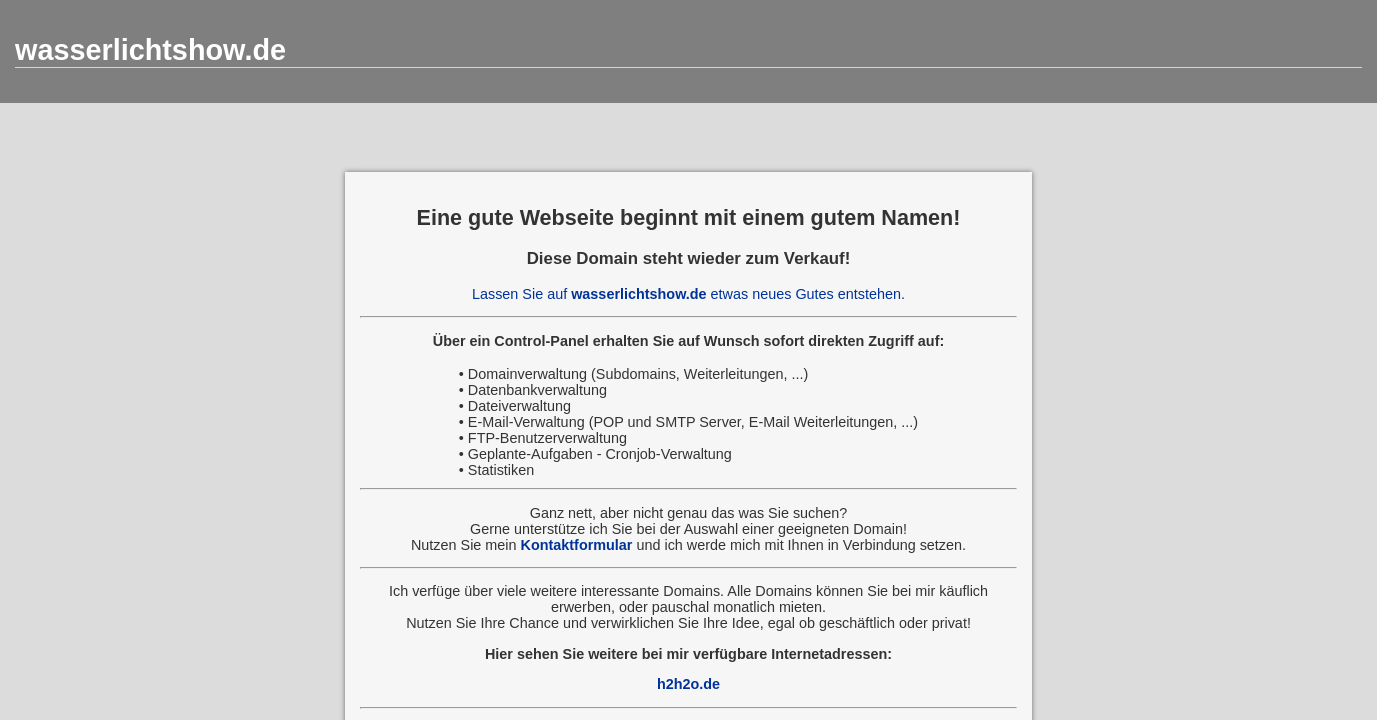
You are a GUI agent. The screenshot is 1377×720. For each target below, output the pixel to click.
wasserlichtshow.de (150, 50)
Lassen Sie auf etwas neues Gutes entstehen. (688, 294)
